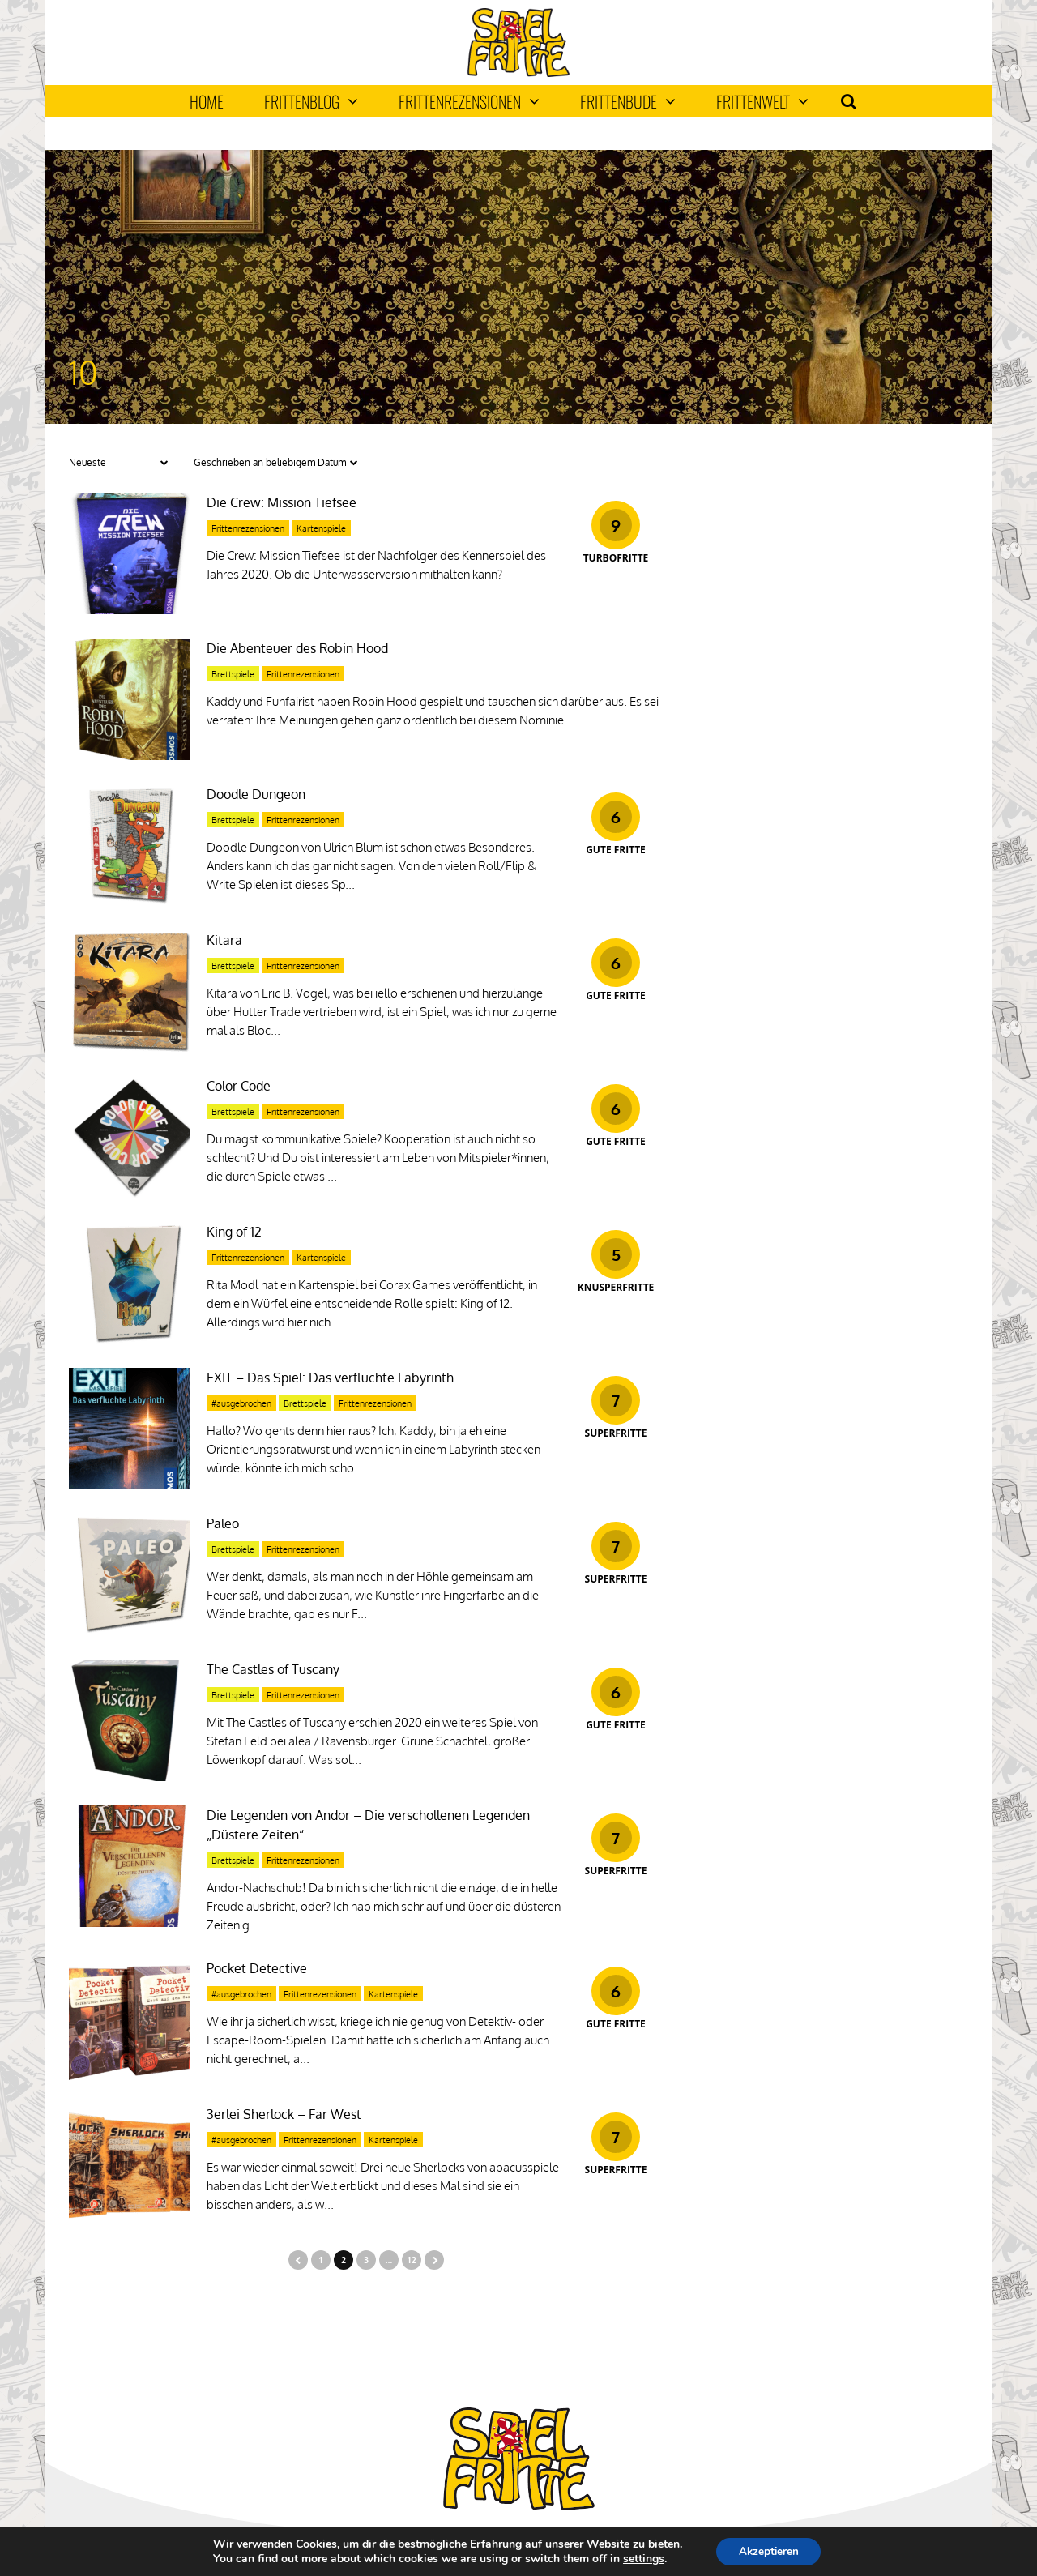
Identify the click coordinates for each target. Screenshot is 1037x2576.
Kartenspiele (321, 528)
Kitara (224, 940)
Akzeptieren (769, 2550)
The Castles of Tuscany (273, 1669)
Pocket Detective (257, 1968)
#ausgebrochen (241, 1403)
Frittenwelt (762, 101)
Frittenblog (311, 101)
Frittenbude (628, 101)
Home (207, 101)
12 (411, 2260)
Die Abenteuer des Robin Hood (297, 648)
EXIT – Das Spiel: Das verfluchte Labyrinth (330, 1377)
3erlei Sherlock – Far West (284, 2114)
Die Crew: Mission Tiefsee (281, 502)
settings (640, 2558)
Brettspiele (232, 674)
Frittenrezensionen (469, 101)
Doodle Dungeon (256, 794)
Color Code (239, 1086)
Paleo (223, 1523)
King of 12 (234, 1232)
